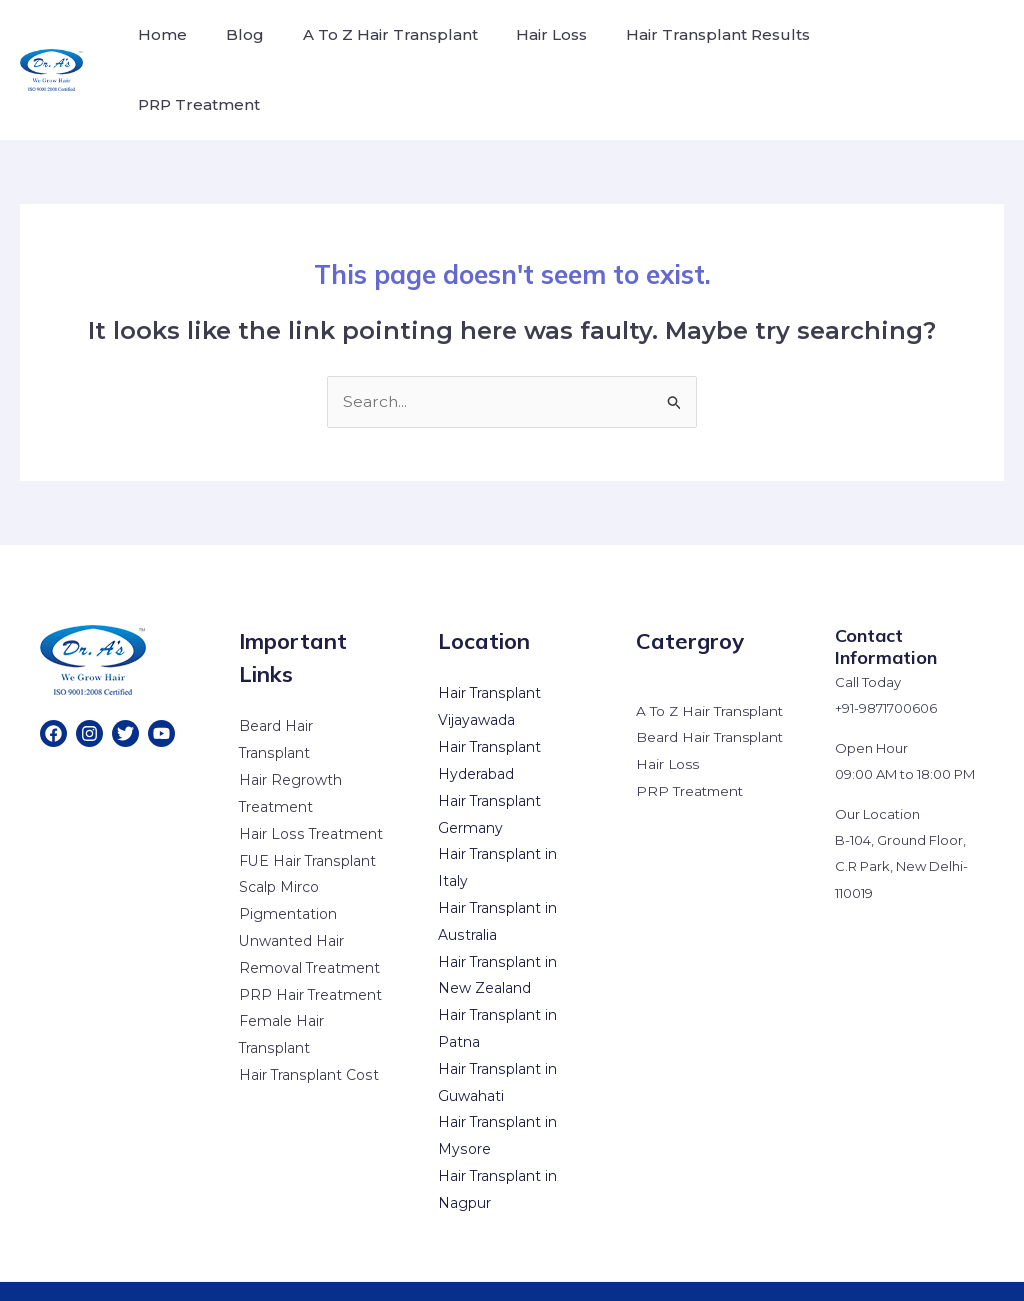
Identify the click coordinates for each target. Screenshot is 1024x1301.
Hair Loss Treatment (310, 790)
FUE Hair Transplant (307, 817)
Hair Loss (528, 48)
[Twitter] (125, 691)
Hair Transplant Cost (308, 1028)
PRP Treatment (873, 48)
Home (159, 48)
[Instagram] (89, 691)
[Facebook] (53, 691)
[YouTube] (161, 691)
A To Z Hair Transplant (373, 48)
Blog (235, 48)
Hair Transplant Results (688, 48)
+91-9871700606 (886, 666)
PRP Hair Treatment (311, 949)
